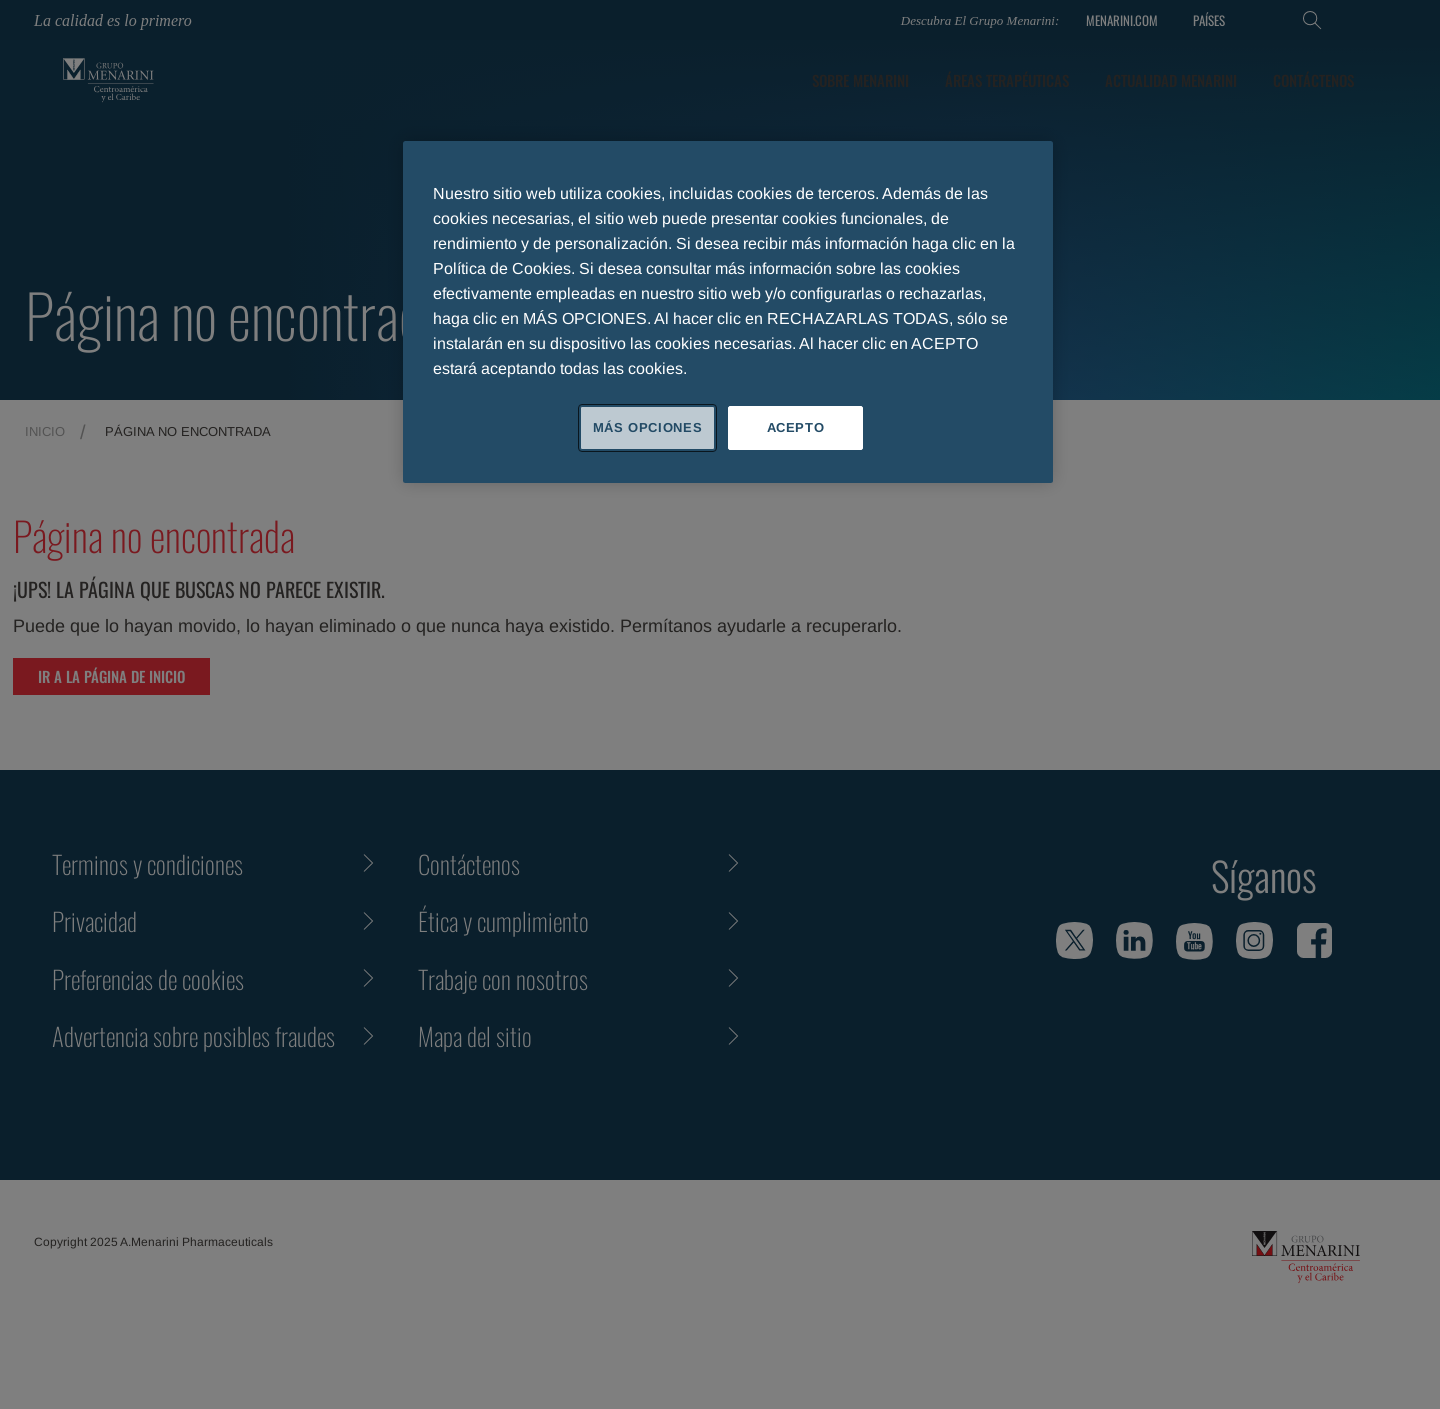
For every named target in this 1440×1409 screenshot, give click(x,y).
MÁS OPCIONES (648, 427)
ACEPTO (796, 427)
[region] (728, 312)
